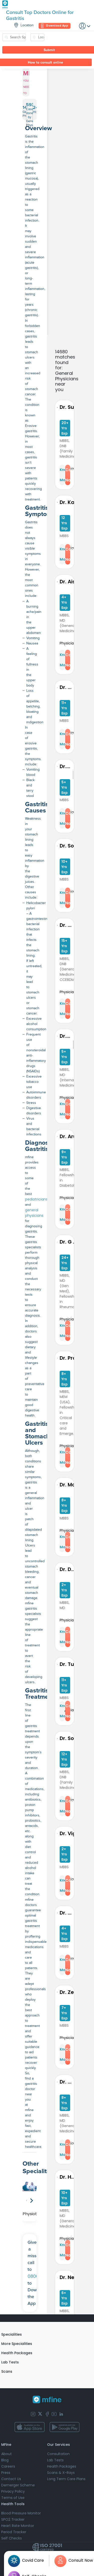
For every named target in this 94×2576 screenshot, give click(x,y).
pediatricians (36, 1199)
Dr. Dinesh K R (69, 1569)
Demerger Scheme (18, 2485)
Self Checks (11, 2538)
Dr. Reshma (67, 687)
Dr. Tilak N (66, 1036)
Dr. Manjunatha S (71, 1485)
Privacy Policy (13, 2491)
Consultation (58, 2453)
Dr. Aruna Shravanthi (73, 1136)
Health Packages (16, 2352)
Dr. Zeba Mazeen (71, 1992)
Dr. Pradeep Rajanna (73, 1358)
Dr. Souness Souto (72, 846)
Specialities (11, 2334)
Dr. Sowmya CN (70, 1738)
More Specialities (16, 2343)
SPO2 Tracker (13, 2519)
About (6, 2453)
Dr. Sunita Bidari (70, 407)
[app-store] (29, 2427)
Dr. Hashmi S (68, 925)
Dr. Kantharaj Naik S (73, 502)
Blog (5, 2460)
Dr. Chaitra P (68, 2082)
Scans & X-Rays (61, 2472)
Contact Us (11, 2478)
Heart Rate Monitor (17, 2525)
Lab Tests (10, 2362)
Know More (62, 474)
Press (5, 2472)
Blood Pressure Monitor (21, 2513)
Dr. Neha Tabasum (72, 2277)
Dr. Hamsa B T (69, 2177)
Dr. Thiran (66, 766)
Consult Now (67, 475)
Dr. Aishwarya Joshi (73, 582)
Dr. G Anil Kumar (70, 1242)
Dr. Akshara (68, 1913)
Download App (54, 26)
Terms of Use (13, 2497)
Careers (8, 2466)
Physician (68, 643)
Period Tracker (13, 2531)
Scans (6, 2371)
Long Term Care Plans (66, 2478)
